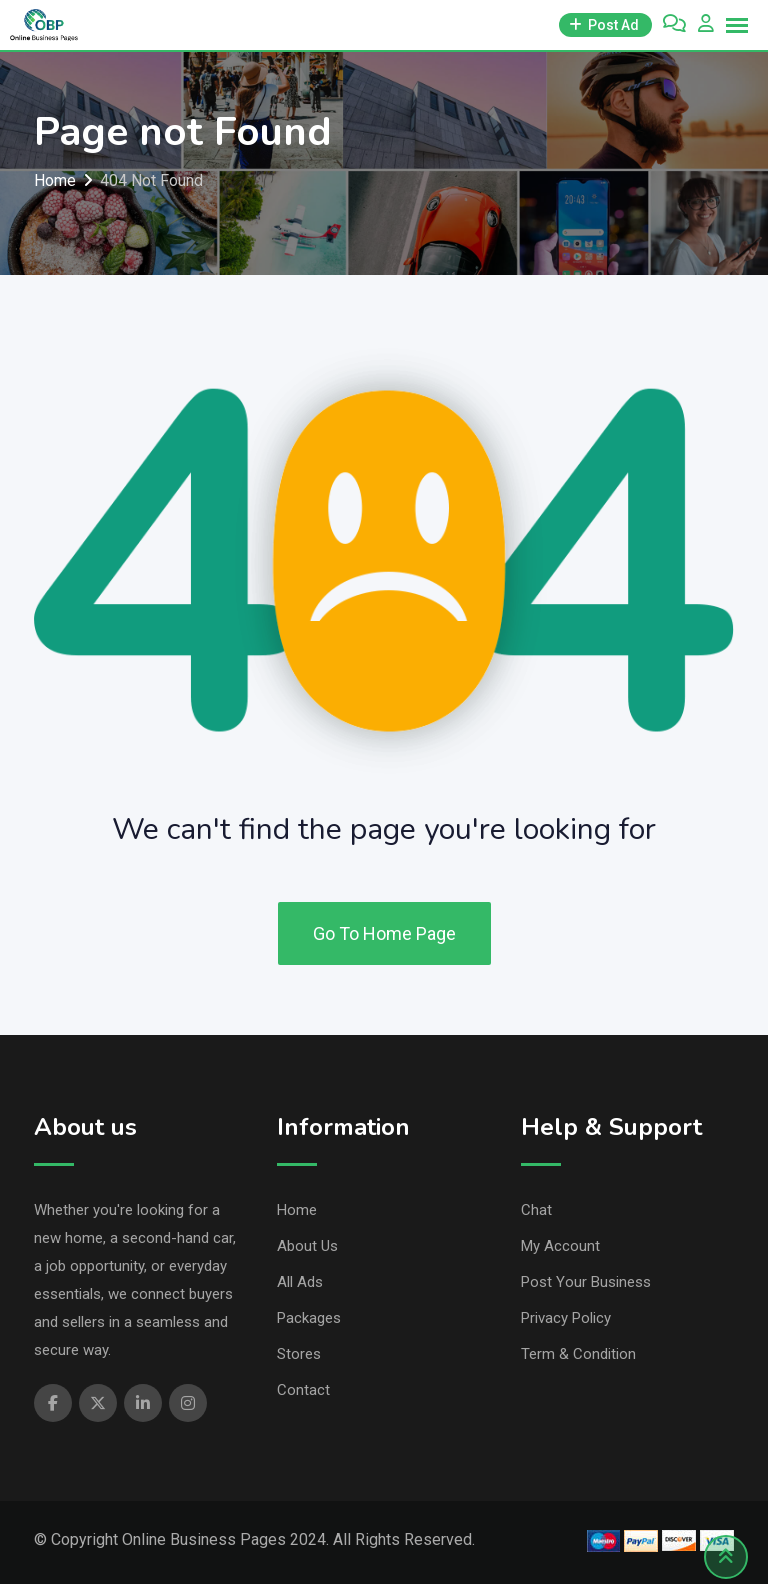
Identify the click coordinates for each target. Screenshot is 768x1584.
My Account (560, 1246)
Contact (303, 1390)
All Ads (300, 1282)
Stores (299, 1354)
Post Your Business (586, 1282)
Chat (536, 1210)
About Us (307, 1246)
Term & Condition (578, 1354)
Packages (309, 1318)
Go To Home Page (384, 933)
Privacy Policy (566, 1318)
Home (297, 1210)
